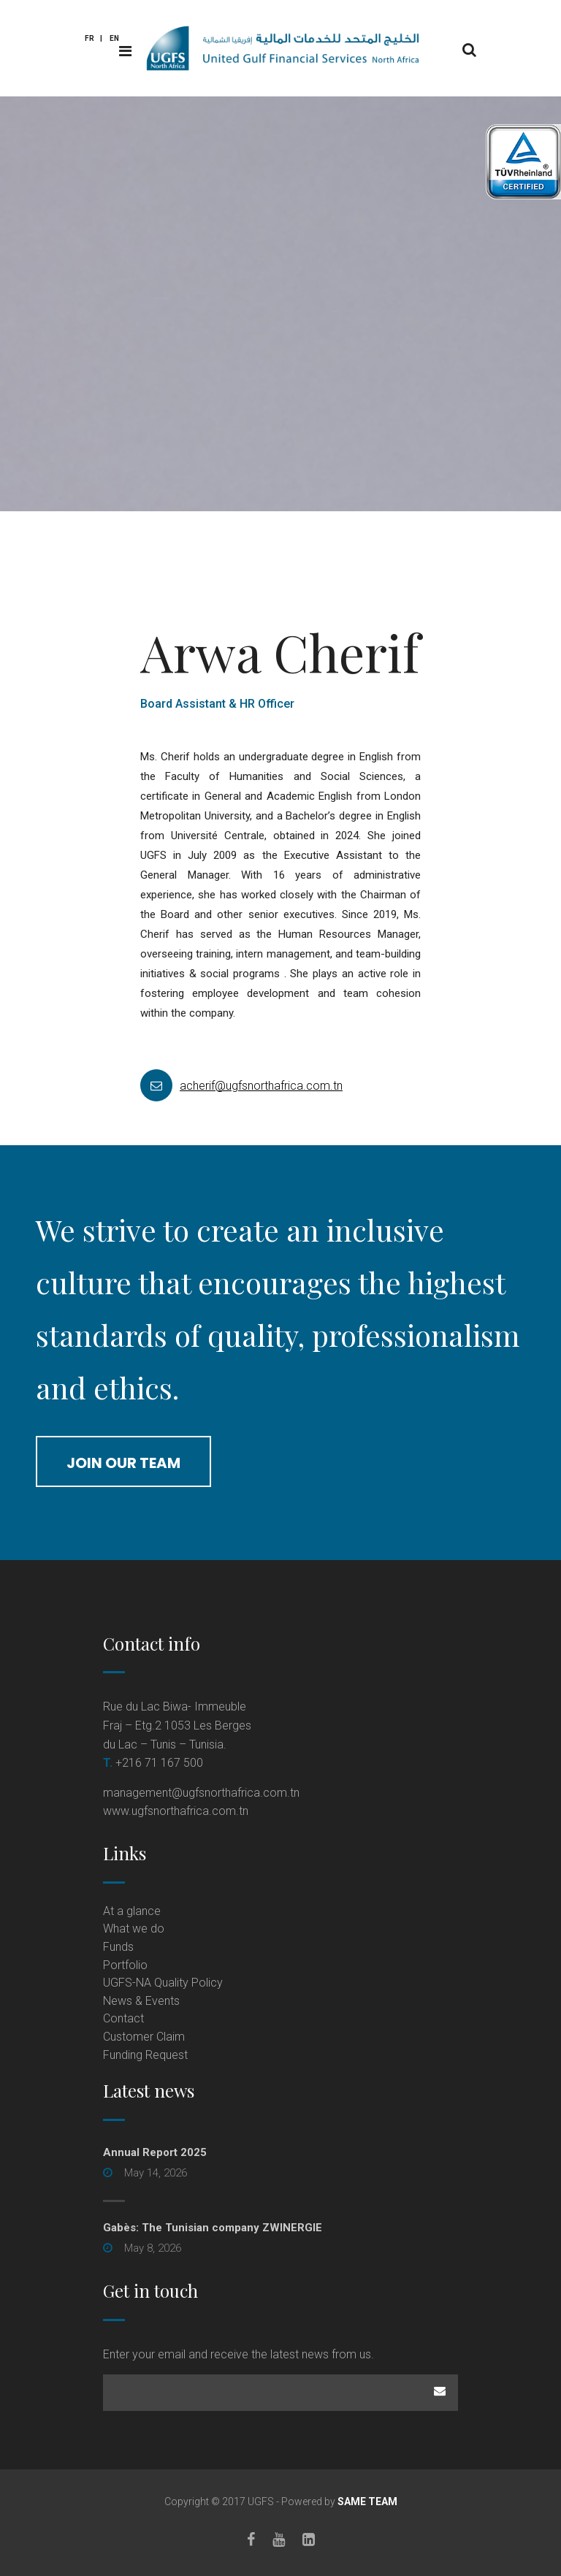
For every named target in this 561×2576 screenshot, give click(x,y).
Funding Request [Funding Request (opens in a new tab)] (145, 2055)
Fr (89, 38)
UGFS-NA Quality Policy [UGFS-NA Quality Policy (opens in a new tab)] (163, 1983)
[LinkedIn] (308, 2539)
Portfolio (125, 1965)
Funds (118, 1947)
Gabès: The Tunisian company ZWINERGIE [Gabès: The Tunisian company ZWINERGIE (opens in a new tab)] (212, 2227)
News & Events (141, 2001)
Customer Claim (144, 2037)
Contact (123, 2018)
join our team (123, 1463)
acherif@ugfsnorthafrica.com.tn (196, 1086)
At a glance (132, 1911)
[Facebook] (251, 2539)
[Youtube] (278, 2539)
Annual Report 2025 (155, 2152)
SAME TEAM (367, 2501)
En (114, 38)
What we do (133, 1928)
